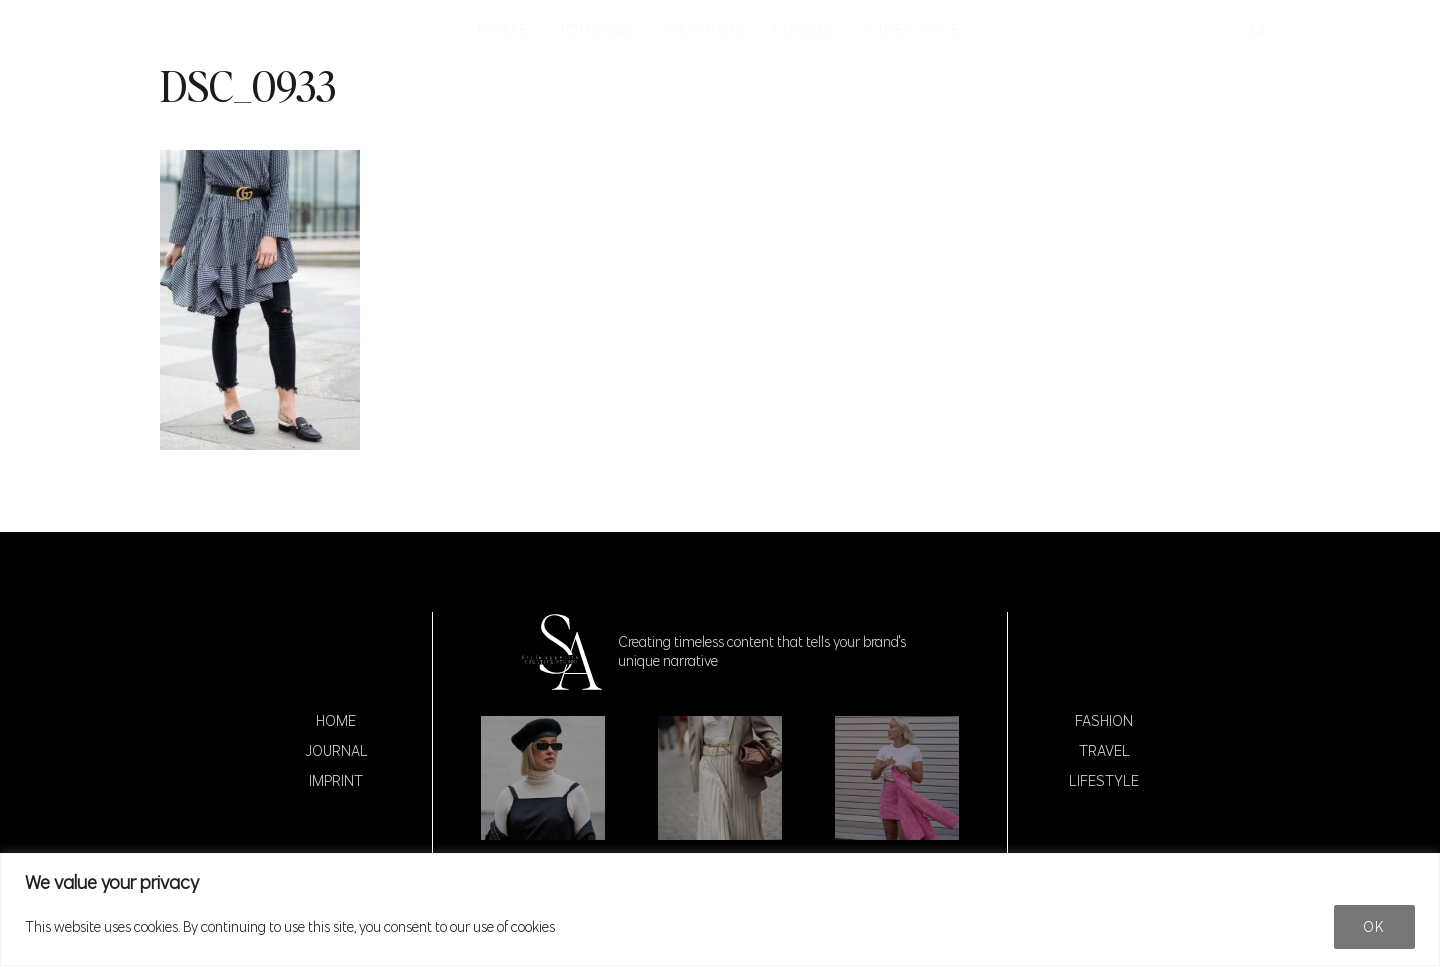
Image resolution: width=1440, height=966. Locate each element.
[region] (720, 909)
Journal (336, 751)
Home (336, 721)
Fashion (1104, 721)
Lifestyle (1104, 781)
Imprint (336, 781)
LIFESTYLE (915, 30)
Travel (1104, 751)
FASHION (704, 30)
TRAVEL (805, 30)
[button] (1258, 30)
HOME (504, 30)
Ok (1374, 927)
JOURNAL (597, 30)
